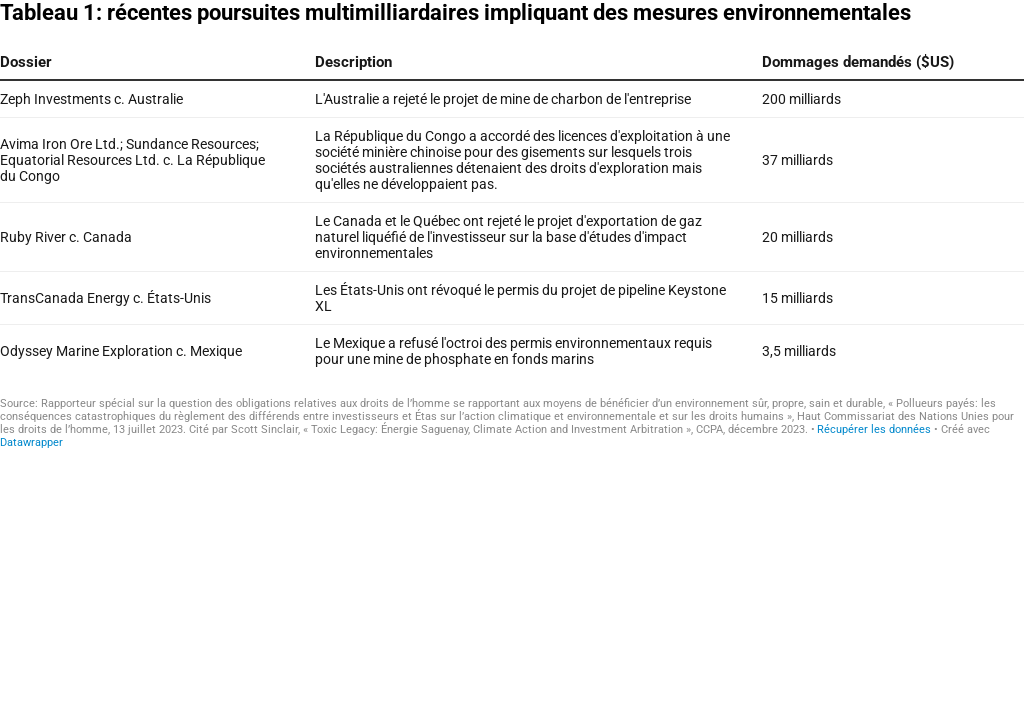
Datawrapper (31, 442)
